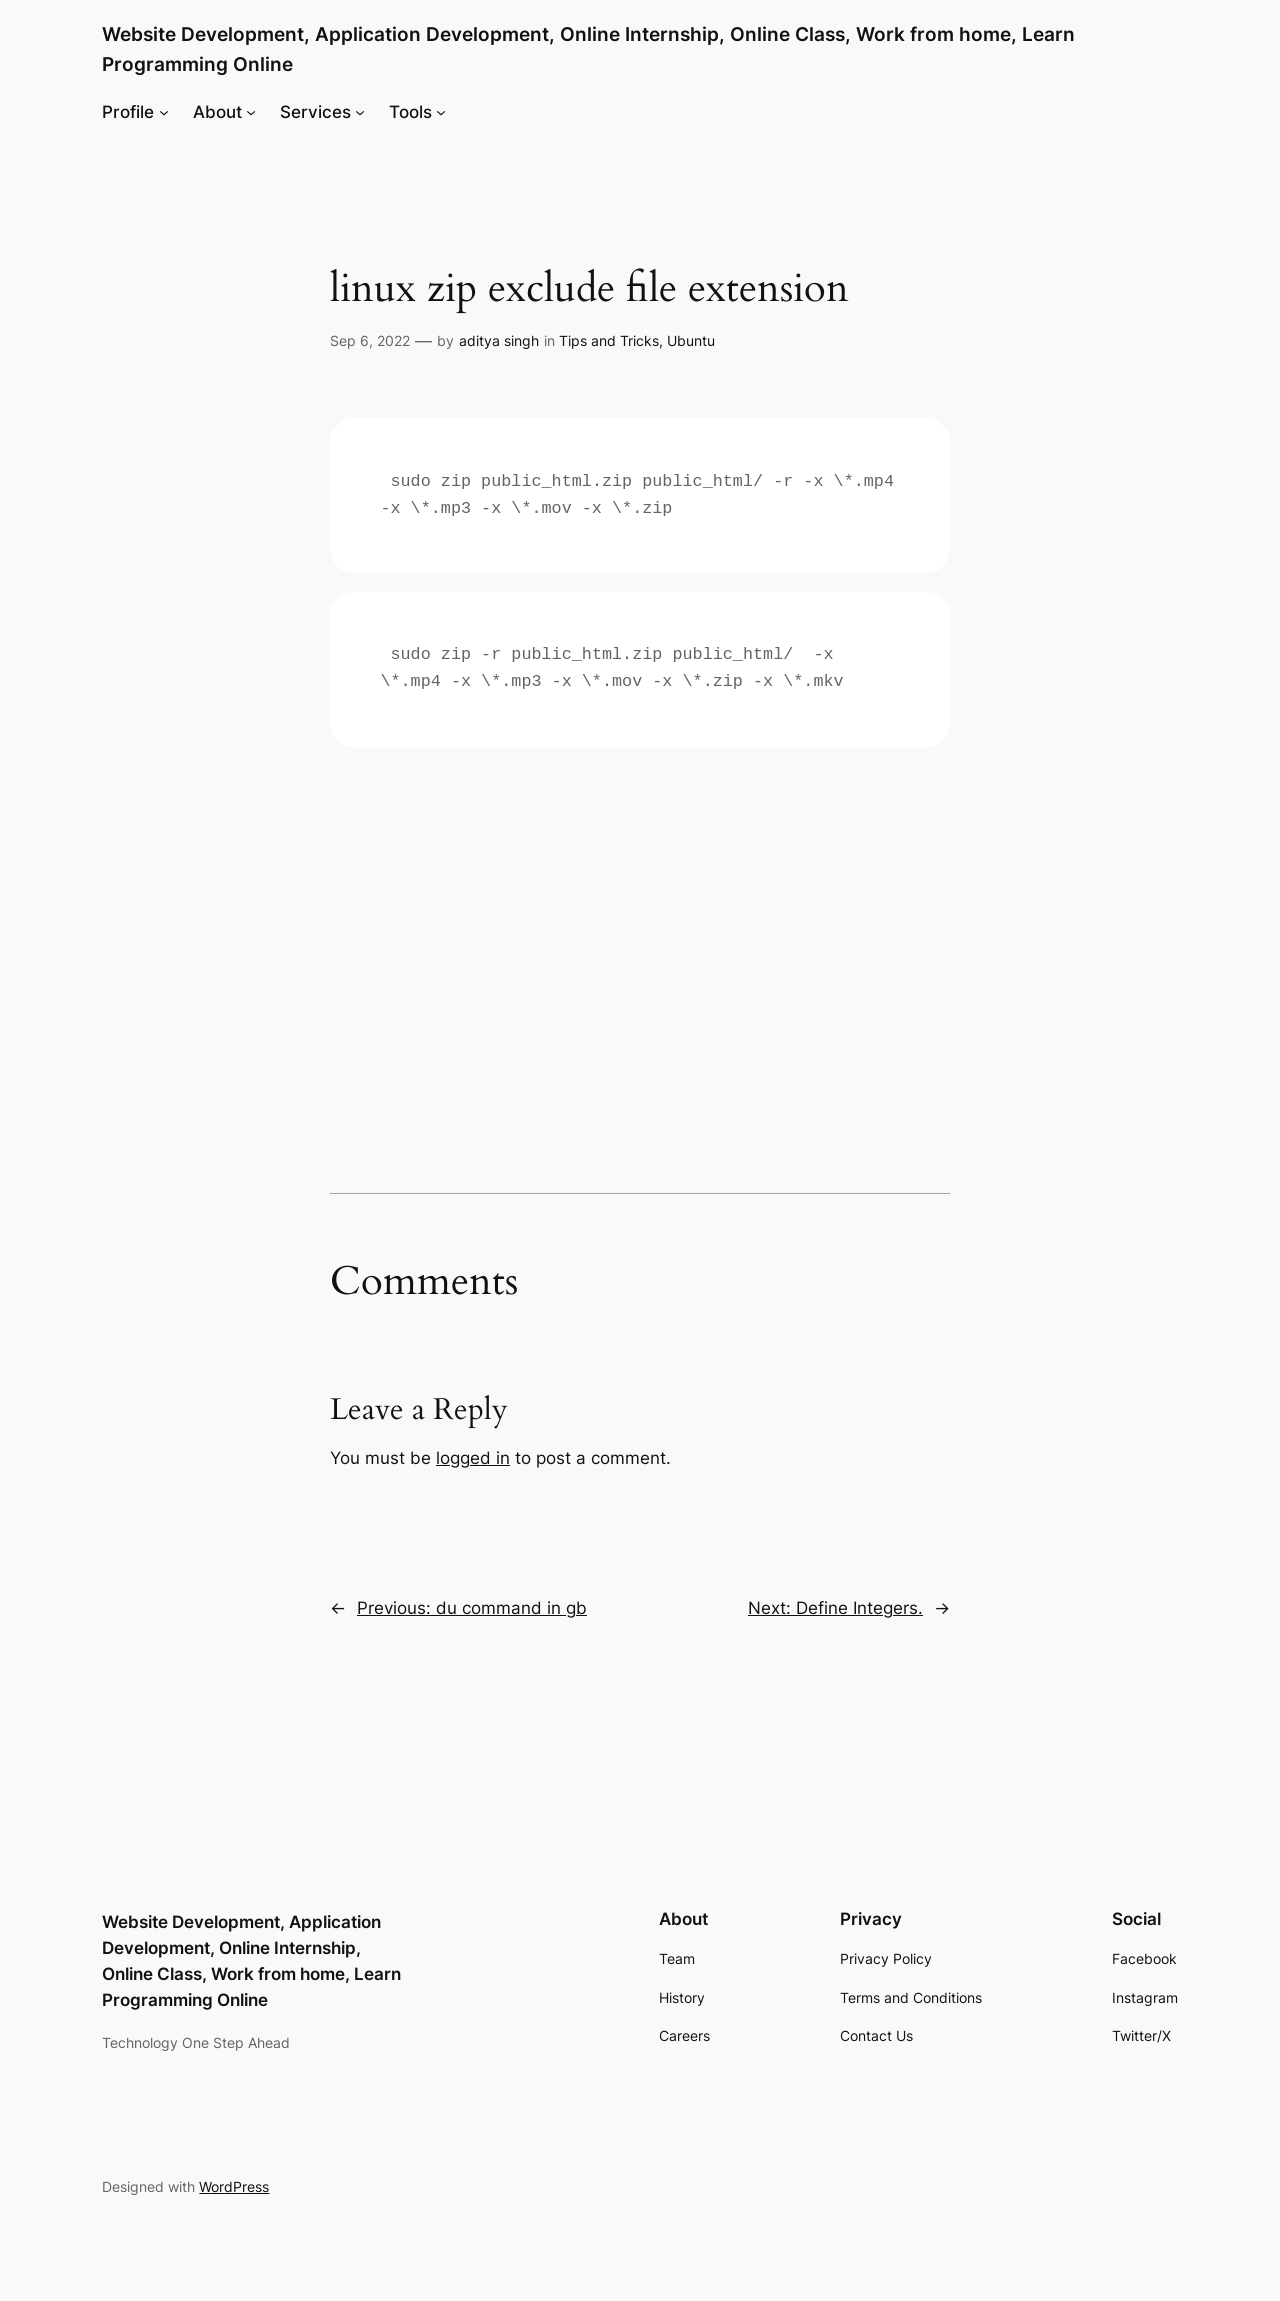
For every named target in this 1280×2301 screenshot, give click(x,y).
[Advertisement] (640, 906)
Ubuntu (691, 340)
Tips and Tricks (609, 340)
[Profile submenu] (164, 112)
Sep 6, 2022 (370, 340)
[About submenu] (251, 112)
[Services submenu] (360, 112)
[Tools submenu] (441, 112)
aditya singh (499, 340)
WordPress (234, 2186)
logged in (473, 1458)
